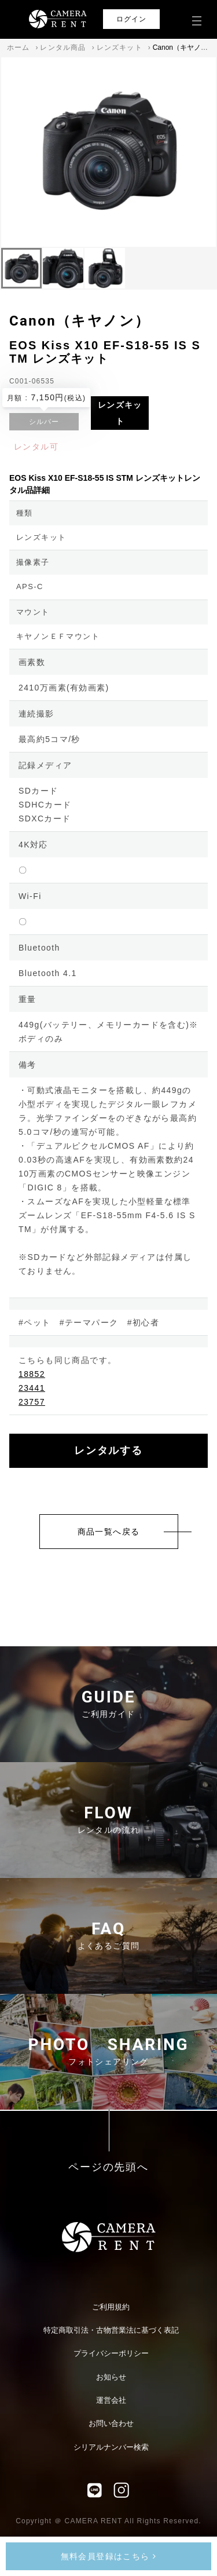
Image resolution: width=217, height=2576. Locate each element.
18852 (32, 1374)
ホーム (18, 47)
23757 (32, 1401)
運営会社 (111, 2400)
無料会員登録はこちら (109, 2556)
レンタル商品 (63, 47)
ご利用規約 (111, 2307)
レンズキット (119, 47)
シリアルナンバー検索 (111, 2447)
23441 (32, 1388)
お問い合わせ (111, 2423)
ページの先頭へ (108, 2167)
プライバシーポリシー (111, 2353)
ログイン (131, 19)
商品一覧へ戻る (109, 1531)
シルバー (44, 422)
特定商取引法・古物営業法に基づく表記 (111, 2330)
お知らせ (111, 2377)
